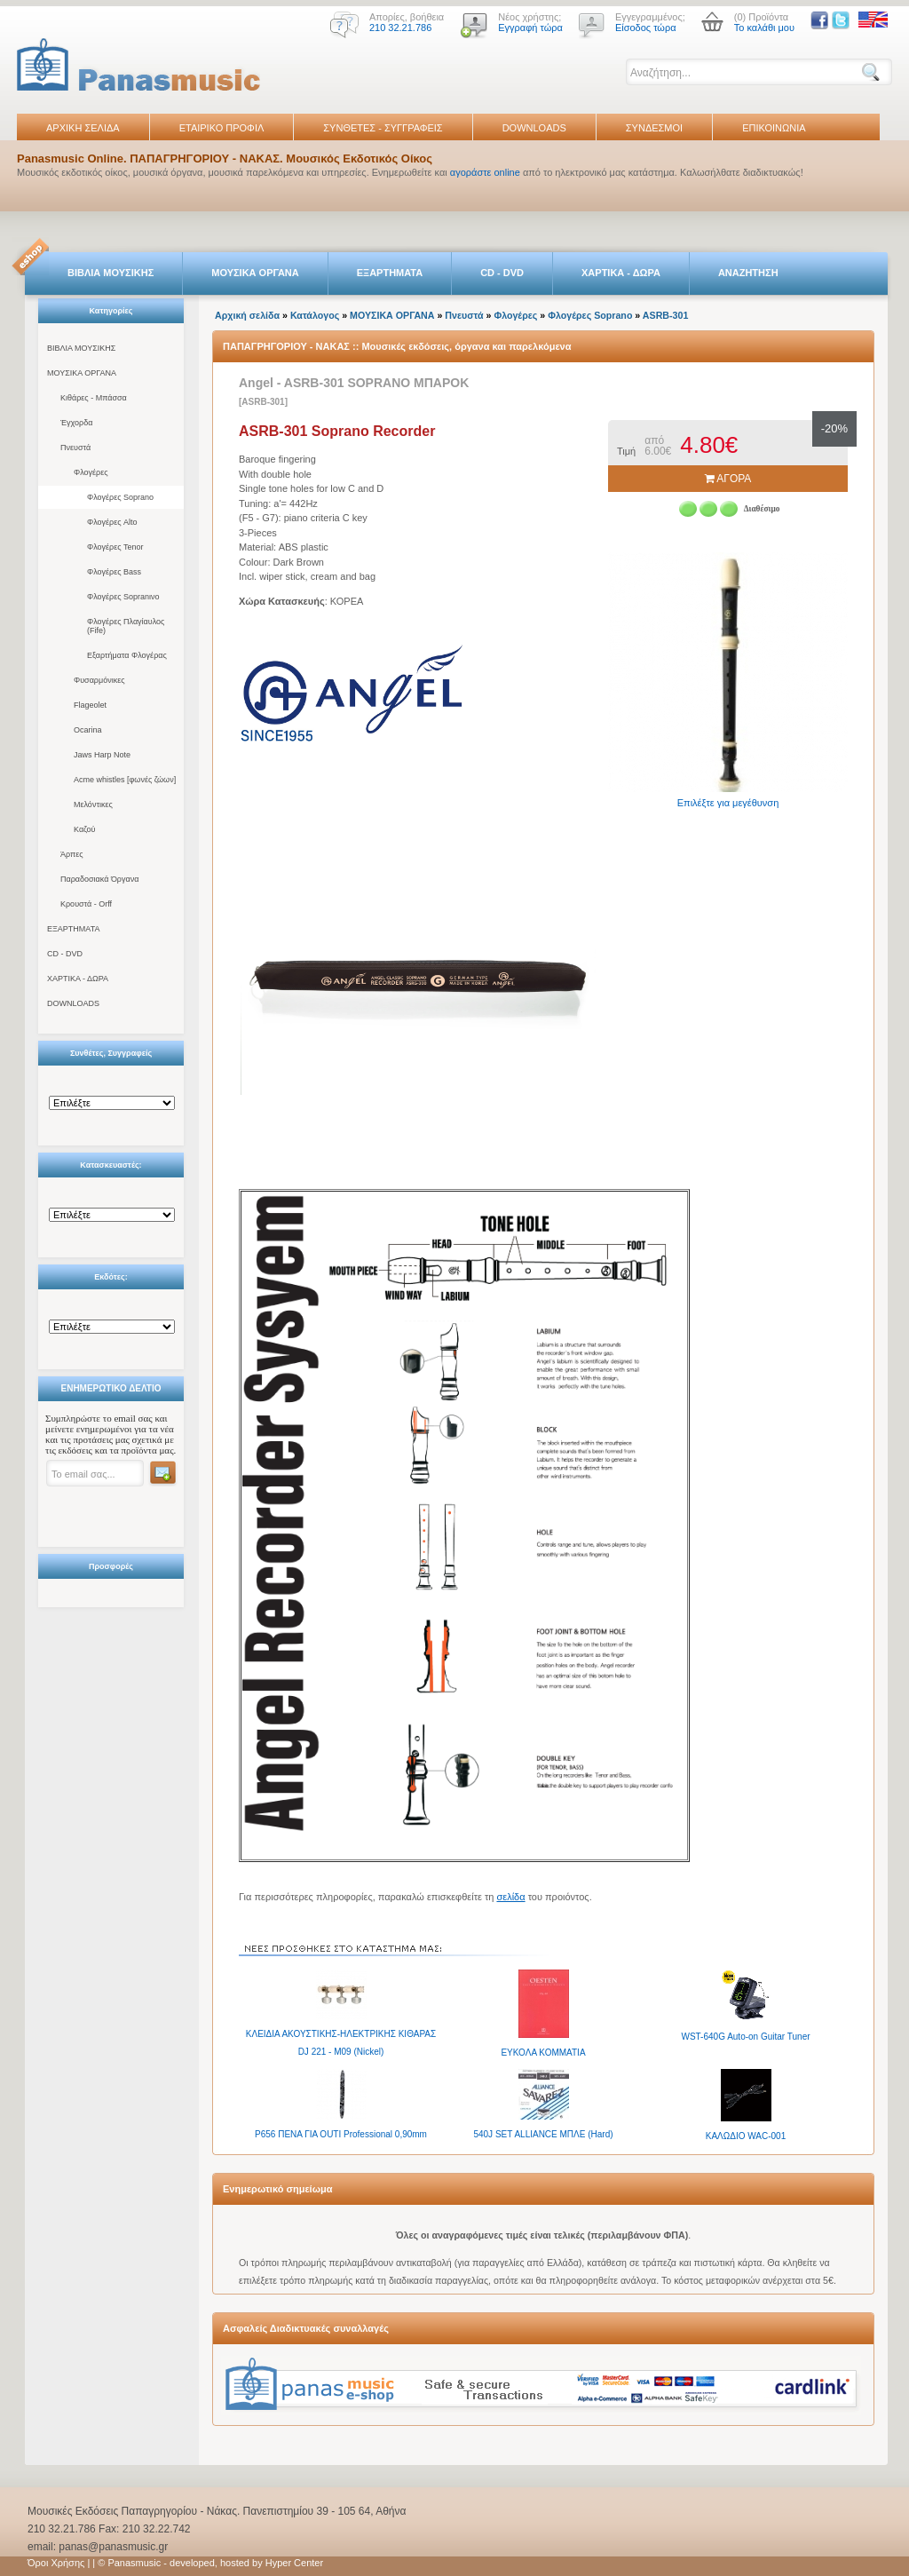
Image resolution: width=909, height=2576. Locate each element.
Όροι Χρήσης (56, 2562)
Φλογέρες (91, 472)
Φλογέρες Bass (114, 571)
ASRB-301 (666, 315)
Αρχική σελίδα (247, 315)
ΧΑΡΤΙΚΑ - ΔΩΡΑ (620, 272)
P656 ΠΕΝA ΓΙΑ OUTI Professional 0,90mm (341, 2134)
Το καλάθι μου (764, 27)
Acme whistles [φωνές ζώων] (125, 779)
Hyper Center (294, 2562)
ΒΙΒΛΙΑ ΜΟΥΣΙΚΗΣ (110, 272)
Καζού (84, 829)
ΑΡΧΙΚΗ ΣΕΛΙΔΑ (83, 128)
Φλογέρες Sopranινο (123, 596)
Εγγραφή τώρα (530, 27)
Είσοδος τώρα (645, 27)
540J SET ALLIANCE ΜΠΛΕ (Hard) (543, 2134)
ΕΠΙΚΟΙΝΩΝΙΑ (773, 128)
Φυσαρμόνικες (99, 680)
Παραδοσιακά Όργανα (99, 879)
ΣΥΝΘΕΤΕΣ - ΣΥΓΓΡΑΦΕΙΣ (382, 128)
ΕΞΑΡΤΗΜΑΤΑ (390, 272)
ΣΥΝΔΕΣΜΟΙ (654, 128)
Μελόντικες (93, 804)
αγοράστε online (485, 172)
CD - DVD (502, 272)
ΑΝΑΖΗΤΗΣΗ (748, 272)
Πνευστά (75, 447)
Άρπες (71, 854)
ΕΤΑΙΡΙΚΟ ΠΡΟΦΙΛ (222, 128)
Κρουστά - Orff (86, 904)
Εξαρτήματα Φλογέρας (127, 655)
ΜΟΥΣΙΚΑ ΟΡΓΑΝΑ (255, 272)
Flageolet (90, 705)
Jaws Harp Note (102, 754)
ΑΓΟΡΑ (728, 478)
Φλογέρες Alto (112, 522)
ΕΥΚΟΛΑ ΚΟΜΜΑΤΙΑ (543, 2052)
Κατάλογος (314, 315)
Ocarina (88, 729)
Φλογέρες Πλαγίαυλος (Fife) (125, 626)
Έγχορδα (76, 422)
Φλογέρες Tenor (115, 547)
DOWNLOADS (534, 128)
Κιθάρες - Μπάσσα (93, 397)
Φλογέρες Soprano (120, 497)
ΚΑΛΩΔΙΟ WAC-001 (746, 2136)
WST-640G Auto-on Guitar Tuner (745, 2036)
